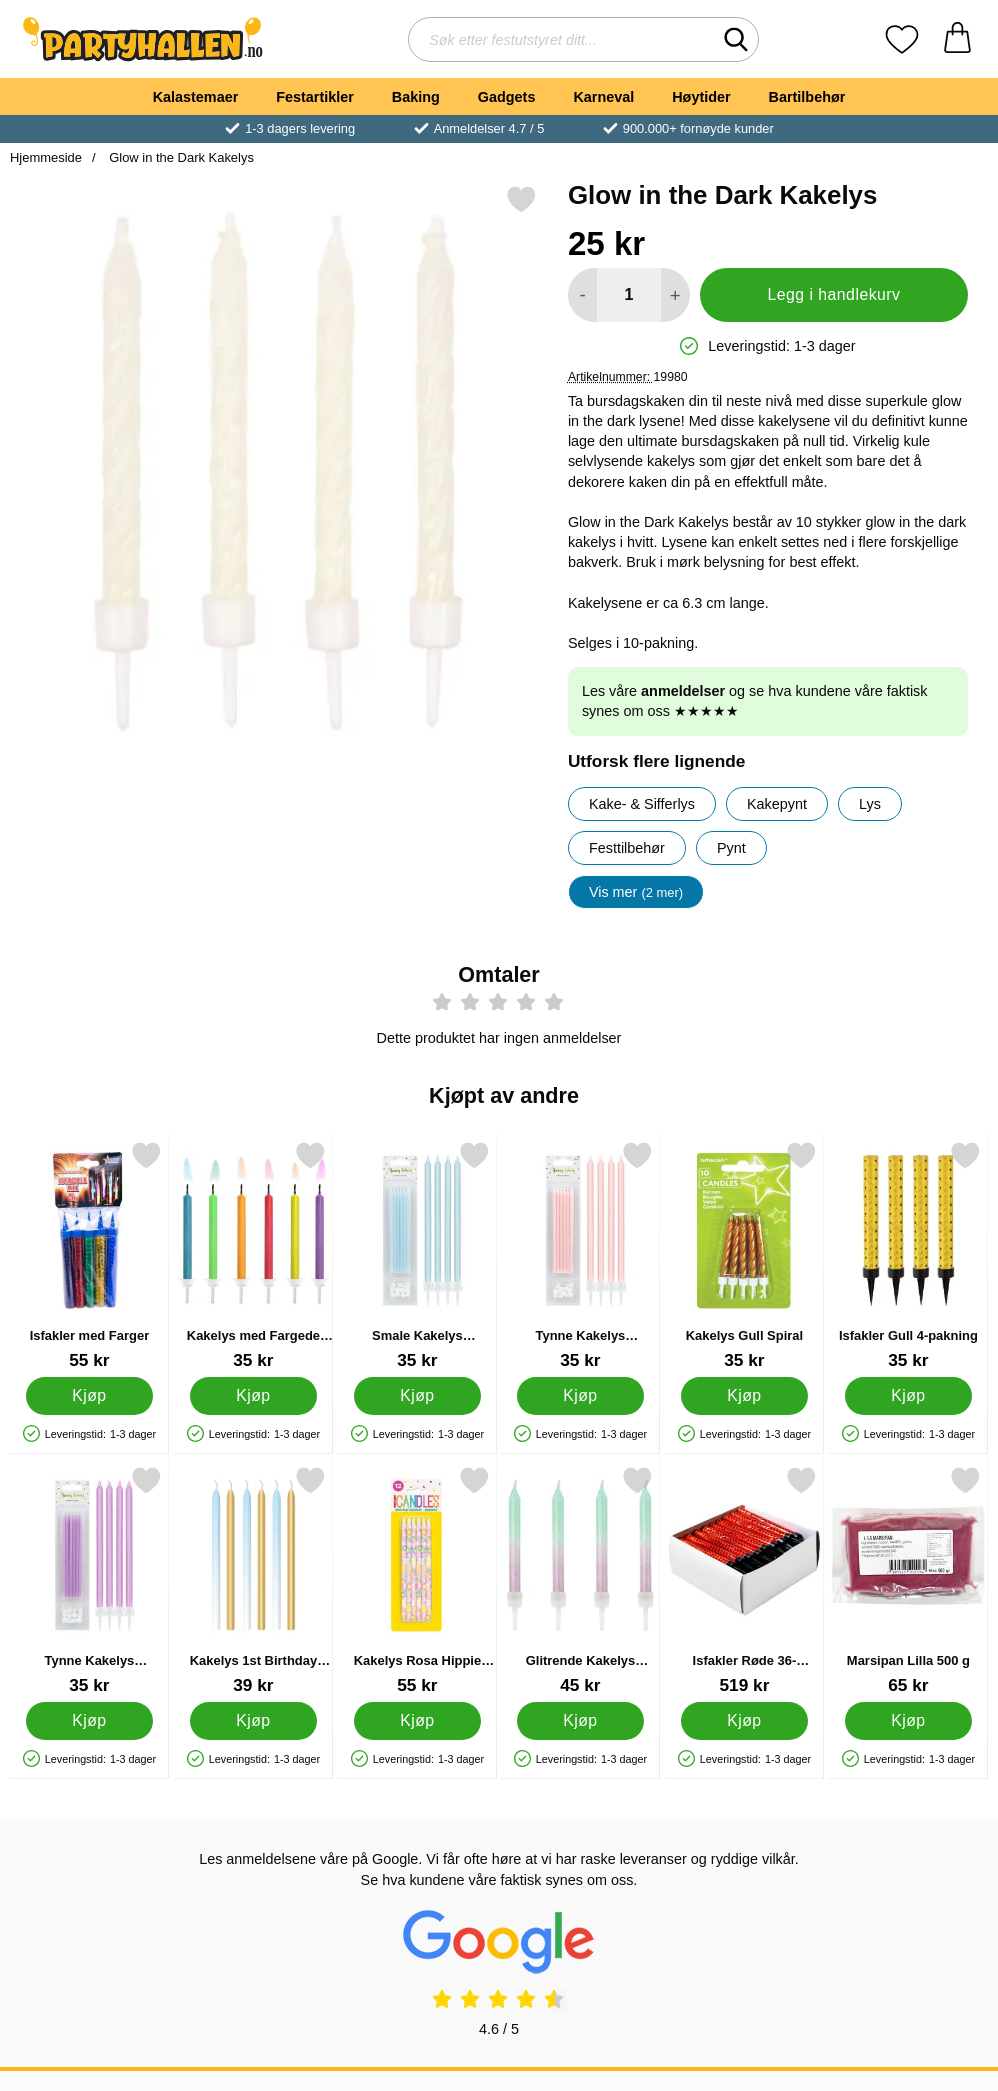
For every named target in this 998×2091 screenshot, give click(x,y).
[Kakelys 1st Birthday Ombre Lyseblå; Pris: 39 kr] (253, 1580)
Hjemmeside (46, 157)
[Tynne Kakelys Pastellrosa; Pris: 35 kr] (580, 1255)
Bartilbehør (807, 97)
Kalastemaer (196, 97)
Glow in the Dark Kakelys (180, 157)
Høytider (701, 97)
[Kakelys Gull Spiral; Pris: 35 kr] (744, 1255)
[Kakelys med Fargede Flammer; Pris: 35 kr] (253, 1255)
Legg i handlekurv (833, 294)
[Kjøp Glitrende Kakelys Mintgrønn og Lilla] (580, 1721)
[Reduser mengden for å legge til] (582, 295)
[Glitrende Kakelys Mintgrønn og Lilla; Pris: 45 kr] (580, 1580)
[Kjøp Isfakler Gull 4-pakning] (908, 1396)
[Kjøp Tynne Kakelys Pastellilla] (89, 1721)
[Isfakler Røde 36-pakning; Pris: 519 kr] (744, 1580)
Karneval (603, 97)
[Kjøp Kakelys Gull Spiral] (744, 1396)
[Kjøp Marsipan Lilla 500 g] (908, 1721)
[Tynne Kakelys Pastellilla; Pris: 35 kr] (89, 1580)
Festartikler (315, 97)
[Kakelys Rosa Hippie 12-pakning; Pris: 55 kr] (417, 1580)
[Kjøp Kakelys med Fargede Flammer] (253, 1396)
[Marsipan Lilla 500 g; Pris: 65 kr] (908, 1580)
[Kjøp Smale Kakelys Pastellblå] (417, 1396)
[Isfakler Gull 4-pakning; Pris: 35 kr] (908, 1255)
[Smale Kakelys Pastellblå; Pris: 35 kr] (417, 1255)
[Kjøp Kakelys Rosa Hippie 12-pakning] (417, 1721)
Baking (416, 97)
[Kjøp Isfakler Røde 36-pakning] (744, 1721)
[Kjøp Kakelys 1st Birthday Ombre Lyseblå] (253, 1721)
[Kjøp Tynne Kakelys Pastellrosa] (580, 1396)
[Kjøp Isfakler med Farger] (89, 1396)
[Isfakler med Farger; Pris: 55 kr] (89, 1255)
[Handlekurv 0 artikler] (957, 39)
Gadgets (507, 97)
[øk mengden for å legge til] (675, 295)
